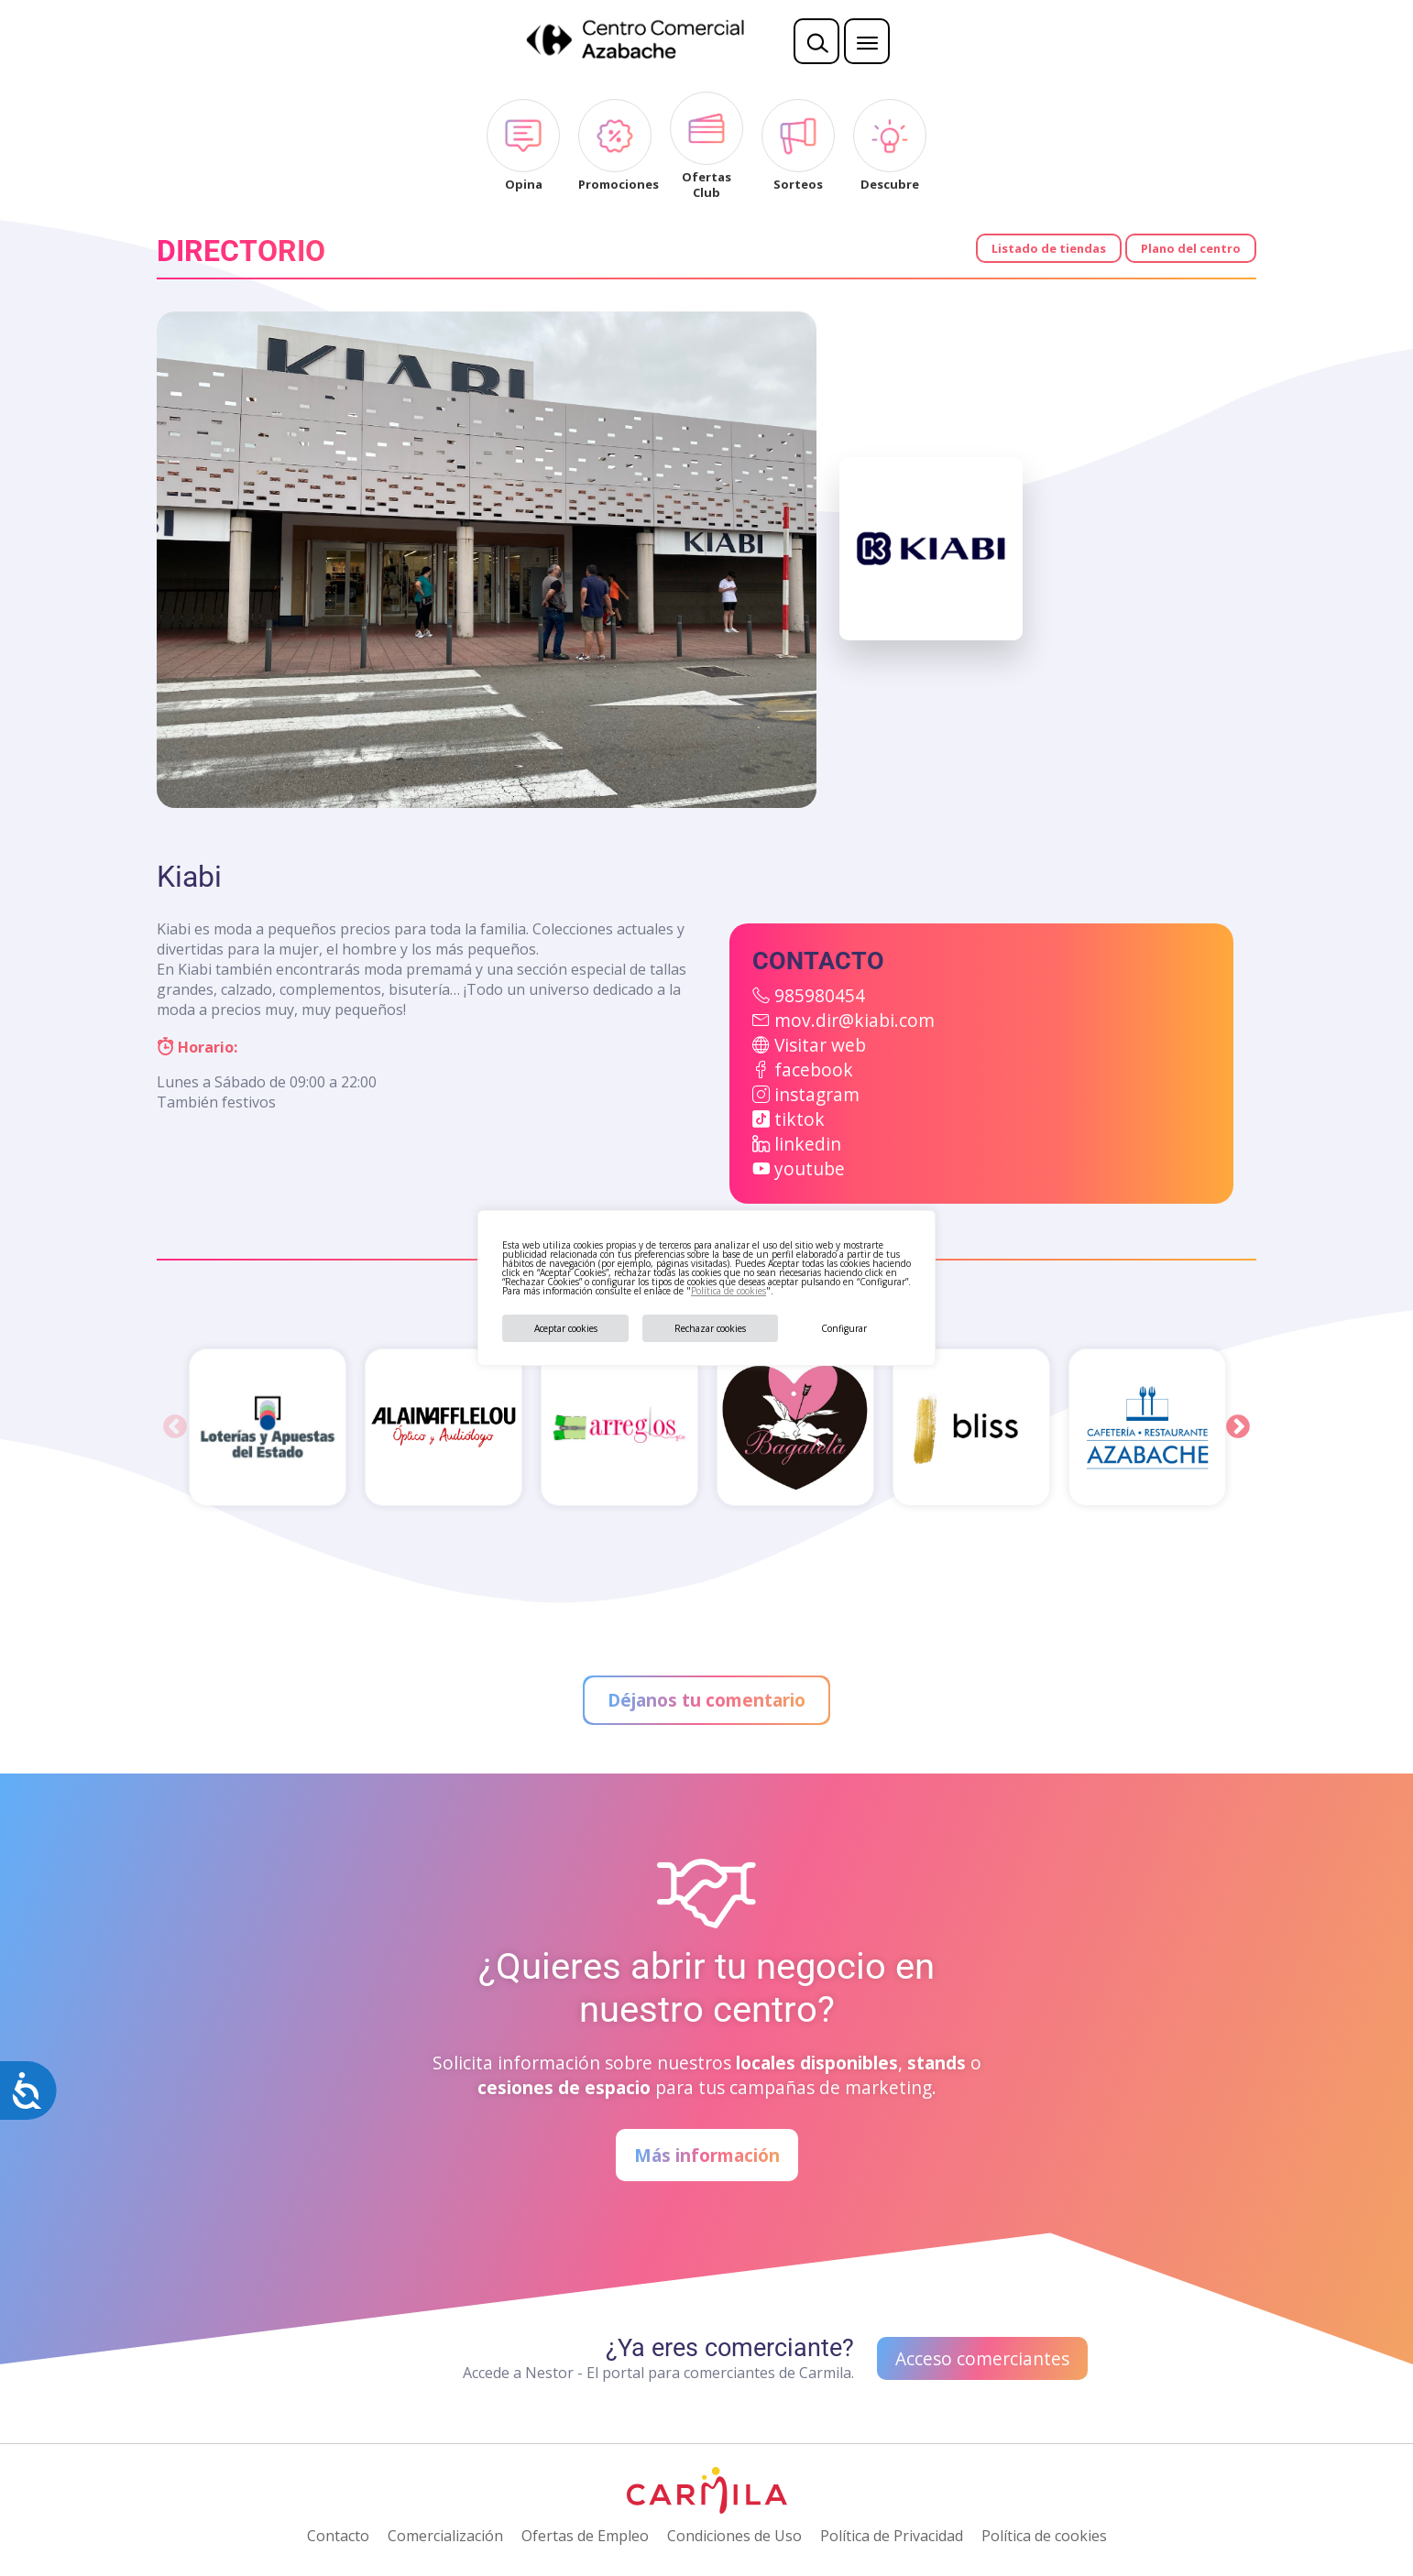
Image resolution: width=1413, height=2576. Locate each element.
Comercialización (445, 2536)
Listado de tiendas (1048, 248)
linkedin (807, 1143)
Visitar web (820, 1044)
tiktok (799, 1119)
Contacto (338, 2536)
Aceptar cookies (565, 1328)
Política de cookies (728, 1290)
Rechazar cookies (710, 1328)
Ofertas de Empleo (585, 2536)
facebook (813, 1069)
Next (1238, 1427)
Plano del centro (1191, 248)
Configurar (844, 1328)
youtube (809, 1168)
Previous (175, 1427)
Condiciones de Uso (734, 2536)
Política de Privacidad (891, 2536)
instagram (817, 1094)
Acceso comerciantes (982, 2358)
